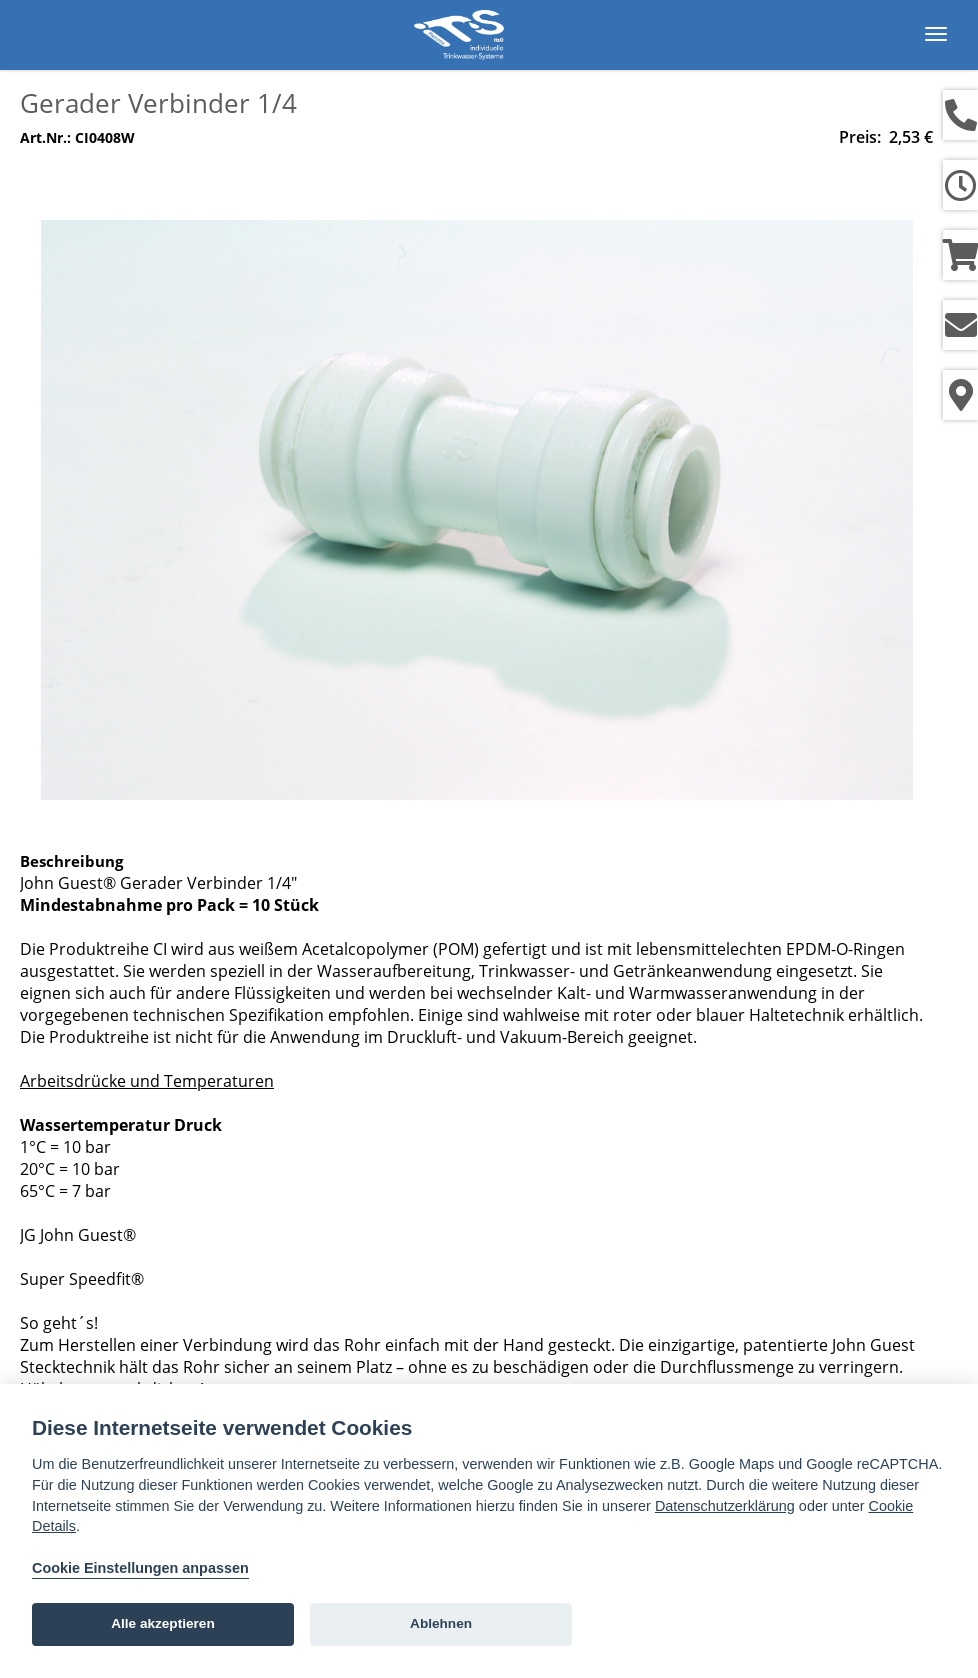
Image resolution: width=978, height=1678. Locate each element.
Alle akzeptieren (163, 1623)
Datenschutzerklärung (725, 1506)
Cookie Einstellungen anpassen (140, 1568)
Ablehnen (441, 1623)
